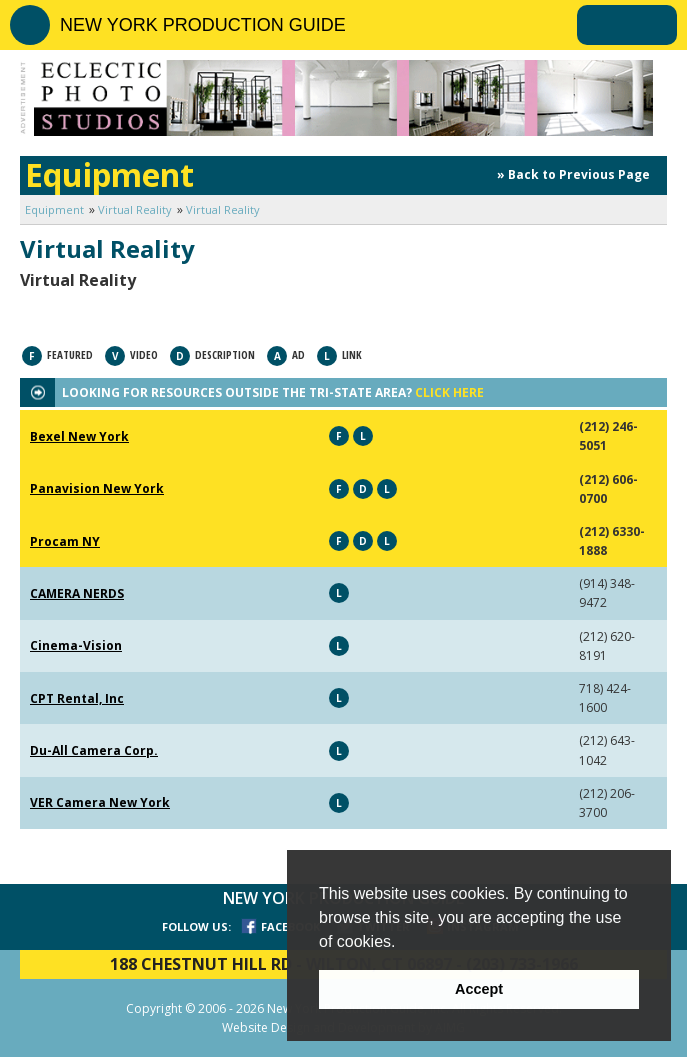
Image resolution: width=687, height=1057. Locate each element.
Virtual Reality (135, 209)
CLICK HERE (449, 392)
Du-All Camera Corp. (94, 750)
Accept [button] (479, 989)
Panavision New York (97, 488)
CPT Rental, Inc (77, 698)
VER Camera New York (100, 802)
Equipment (54, 209)
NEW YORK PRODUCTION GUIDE (203, 25)
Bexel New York (79, 436)
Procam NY (65, 541)
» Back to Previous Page (573, 174)
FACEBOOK (290, 926)
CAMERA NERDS (77, 593)
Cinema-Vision (76, 645)
